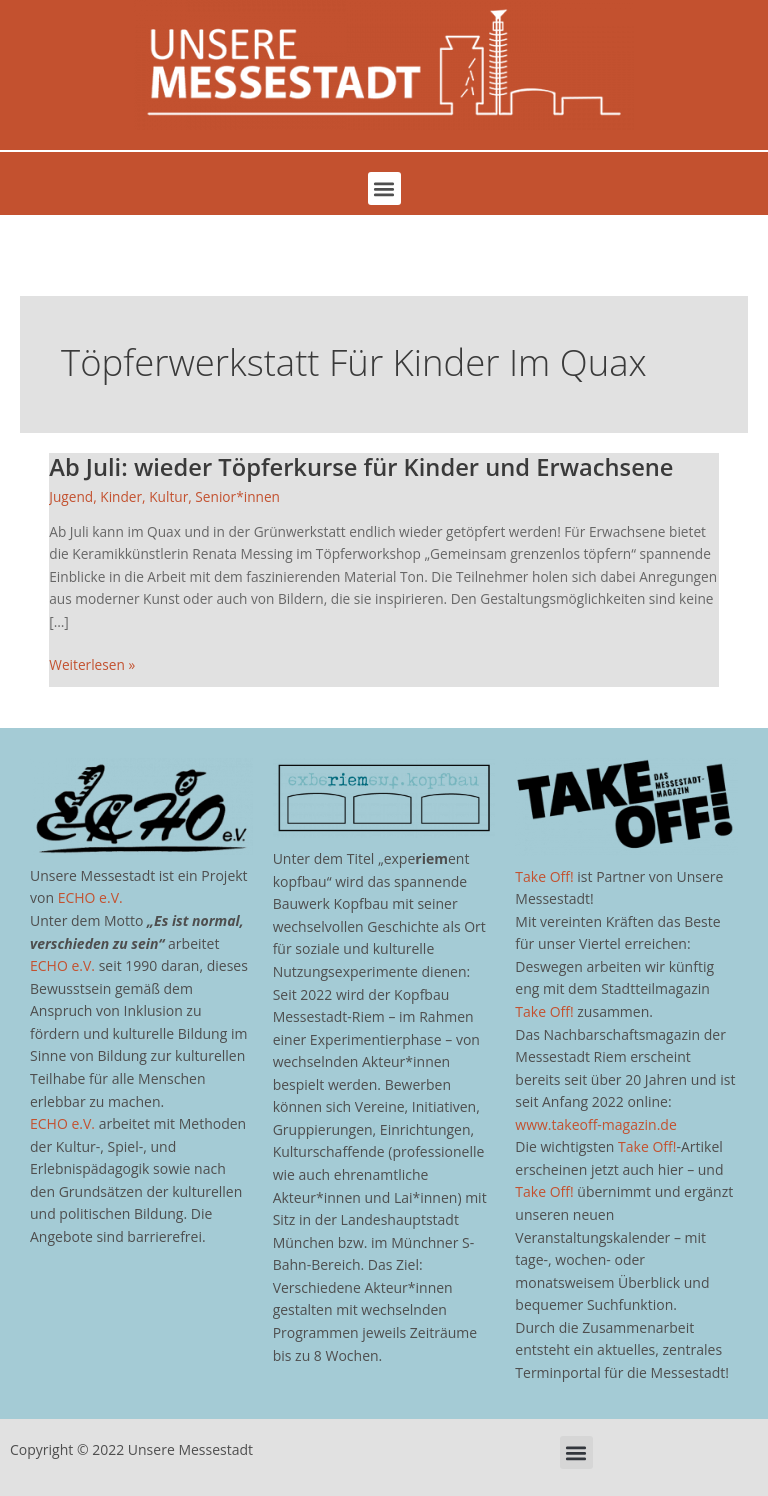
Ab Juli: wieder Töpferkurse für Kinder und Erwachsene (361, 467)
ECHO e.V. (90, 897)
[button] (384, 188)
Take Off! (544, 876)
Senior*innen (237, 496)
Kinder (121, 496)
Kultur (168, 496)
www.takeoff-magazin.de (595, 1124)
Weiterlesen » (92, 664)
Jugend (71, 496)
